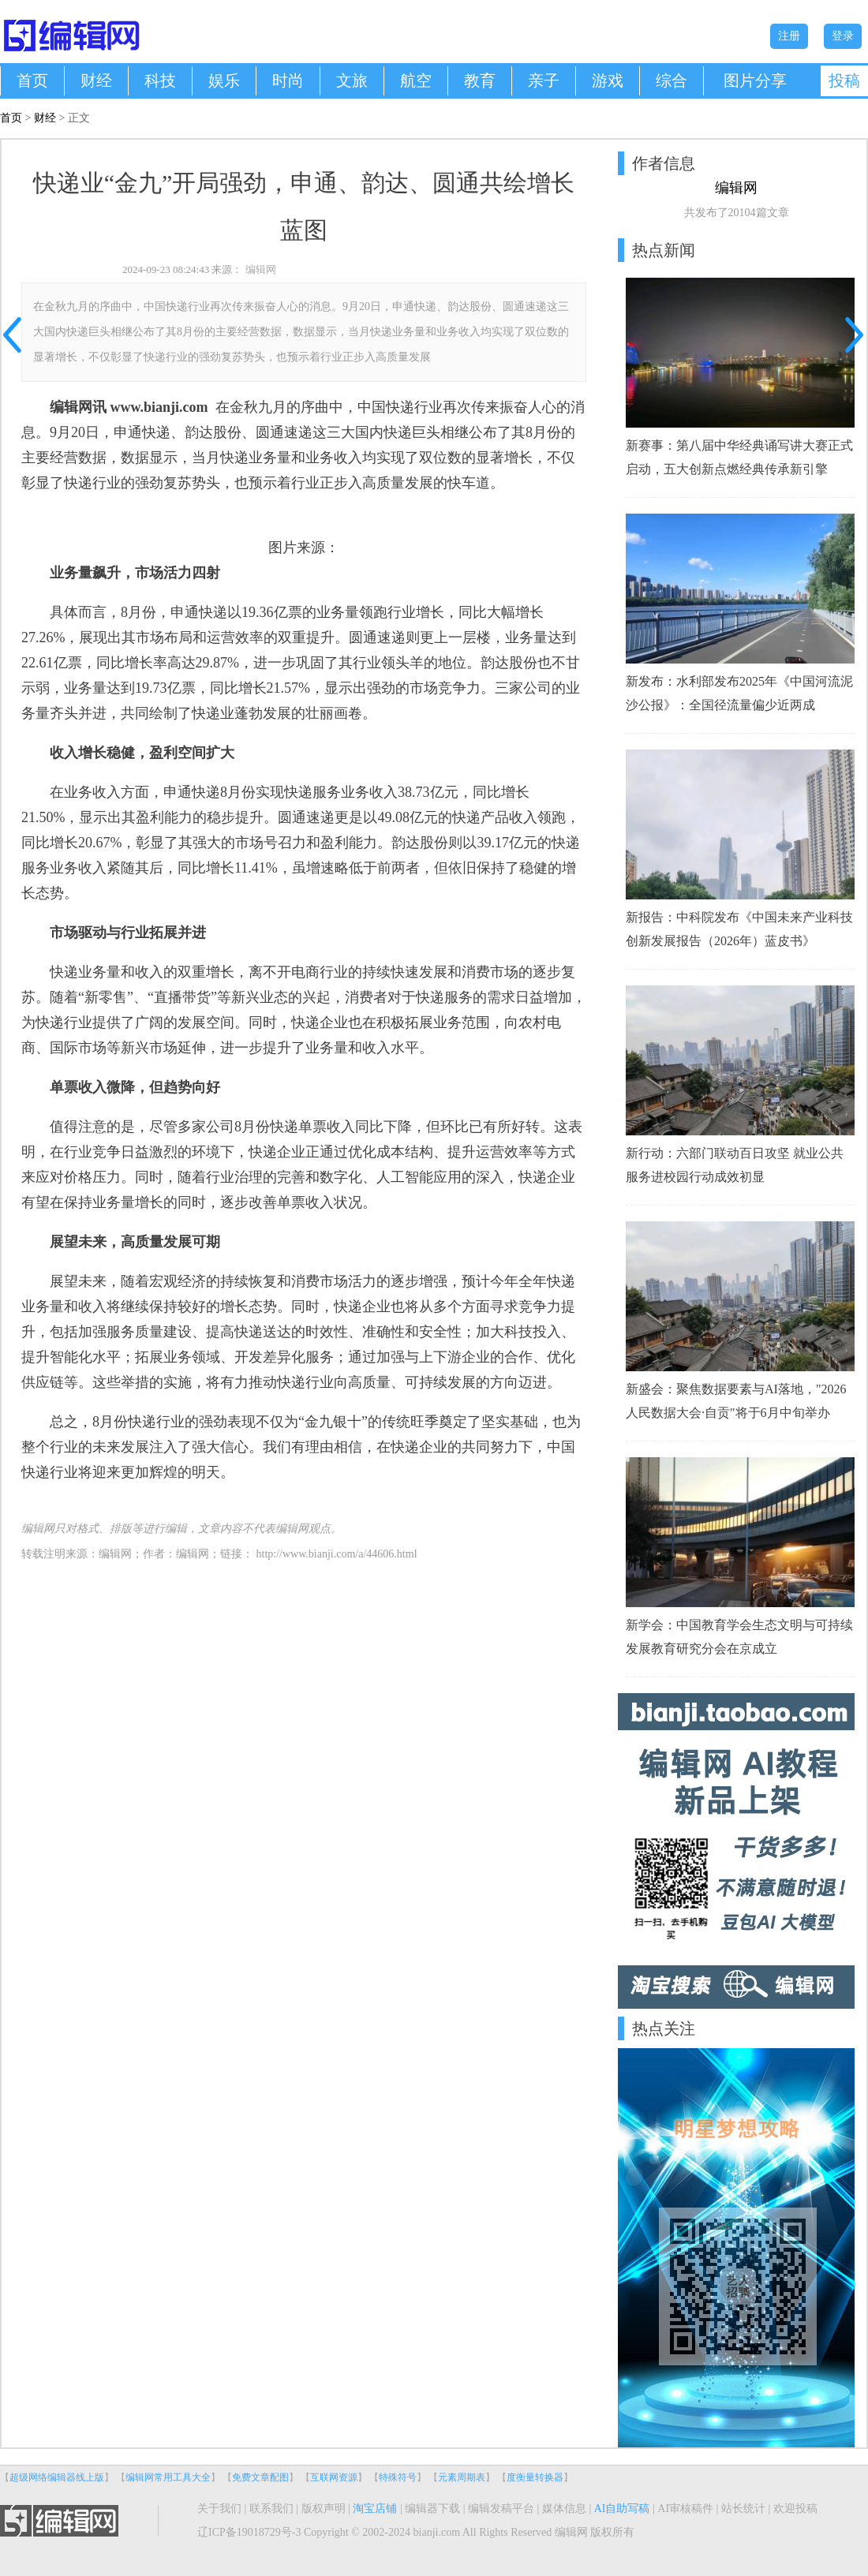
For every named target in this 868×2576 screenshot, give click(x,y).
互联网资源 (333, 2477)
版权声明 (323, 2508)
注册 (789, 36)
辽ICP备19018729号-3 (249, 2532)
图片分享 (755, 80)
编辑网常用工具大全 (168, 2477)
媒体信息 (564, 2508)
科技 (160, 80)
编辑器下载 (432, 2508)
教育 (480, 80)
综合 (671, 80)
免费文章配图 (260, 2477)
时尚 (288, 80)
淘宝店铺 (375, 2508)
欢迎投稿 (795, 2508)
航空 (416, 80)
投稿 (844, 80)
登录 (843, 36)
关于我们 (219, 2508)
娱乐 (224, 80)
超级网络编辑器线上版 (56, 2477)
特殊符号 (398, 2477)
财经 (96, 80)
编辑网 (260, 269)
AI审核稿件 (685, 2508)
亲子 (543, 80)
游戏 (607, 80)
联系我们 (271, 2508)
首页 (32, 80)
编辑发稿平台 (501, 2508)
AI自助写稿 (622, 2508)
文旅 (352, 80)
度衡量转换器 (535, 2477)
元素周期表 (461, 2477)
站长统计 (743, 2508)
